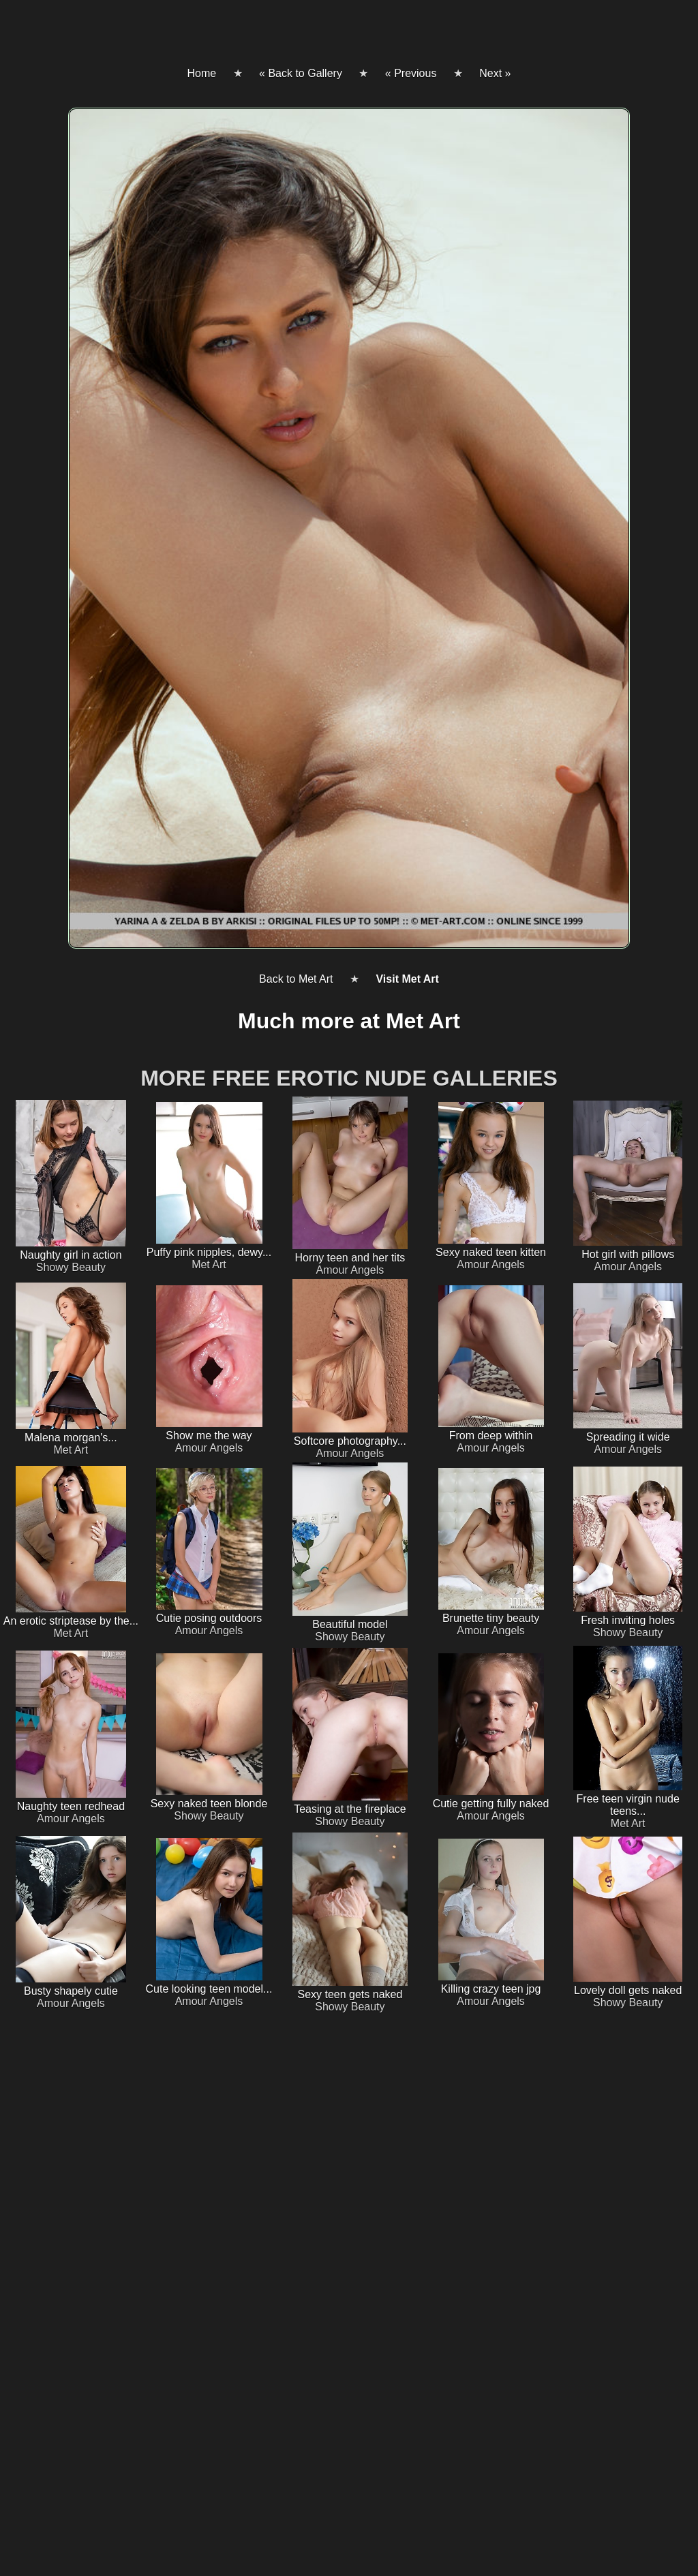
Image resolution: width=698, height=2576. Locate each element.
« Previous (411, 73)
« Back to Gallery (300, 73)
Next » (495, 73)
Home (201, 73)
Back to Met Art (296, 979)
